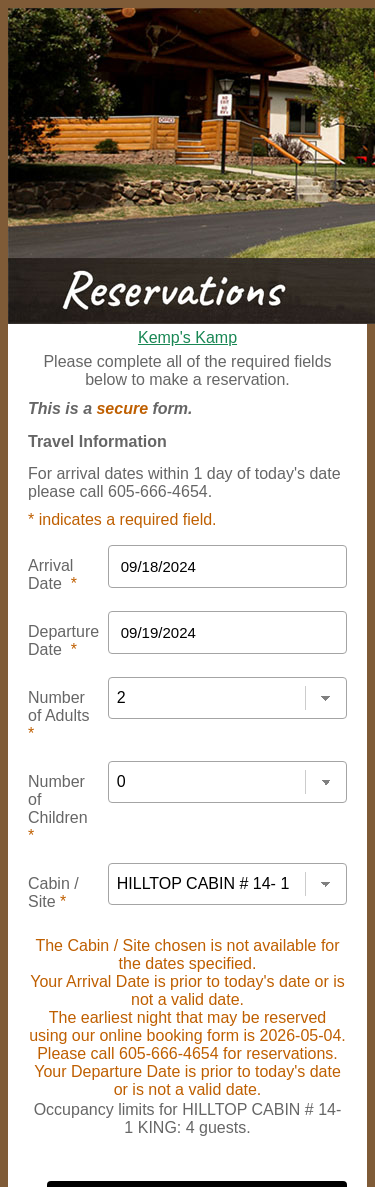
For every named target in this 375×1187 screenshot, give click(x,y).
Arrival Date (52, 574)
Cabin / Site (53, 892)
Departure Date (63, 640)
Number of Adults (58, 715)
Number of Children (58, 808)
